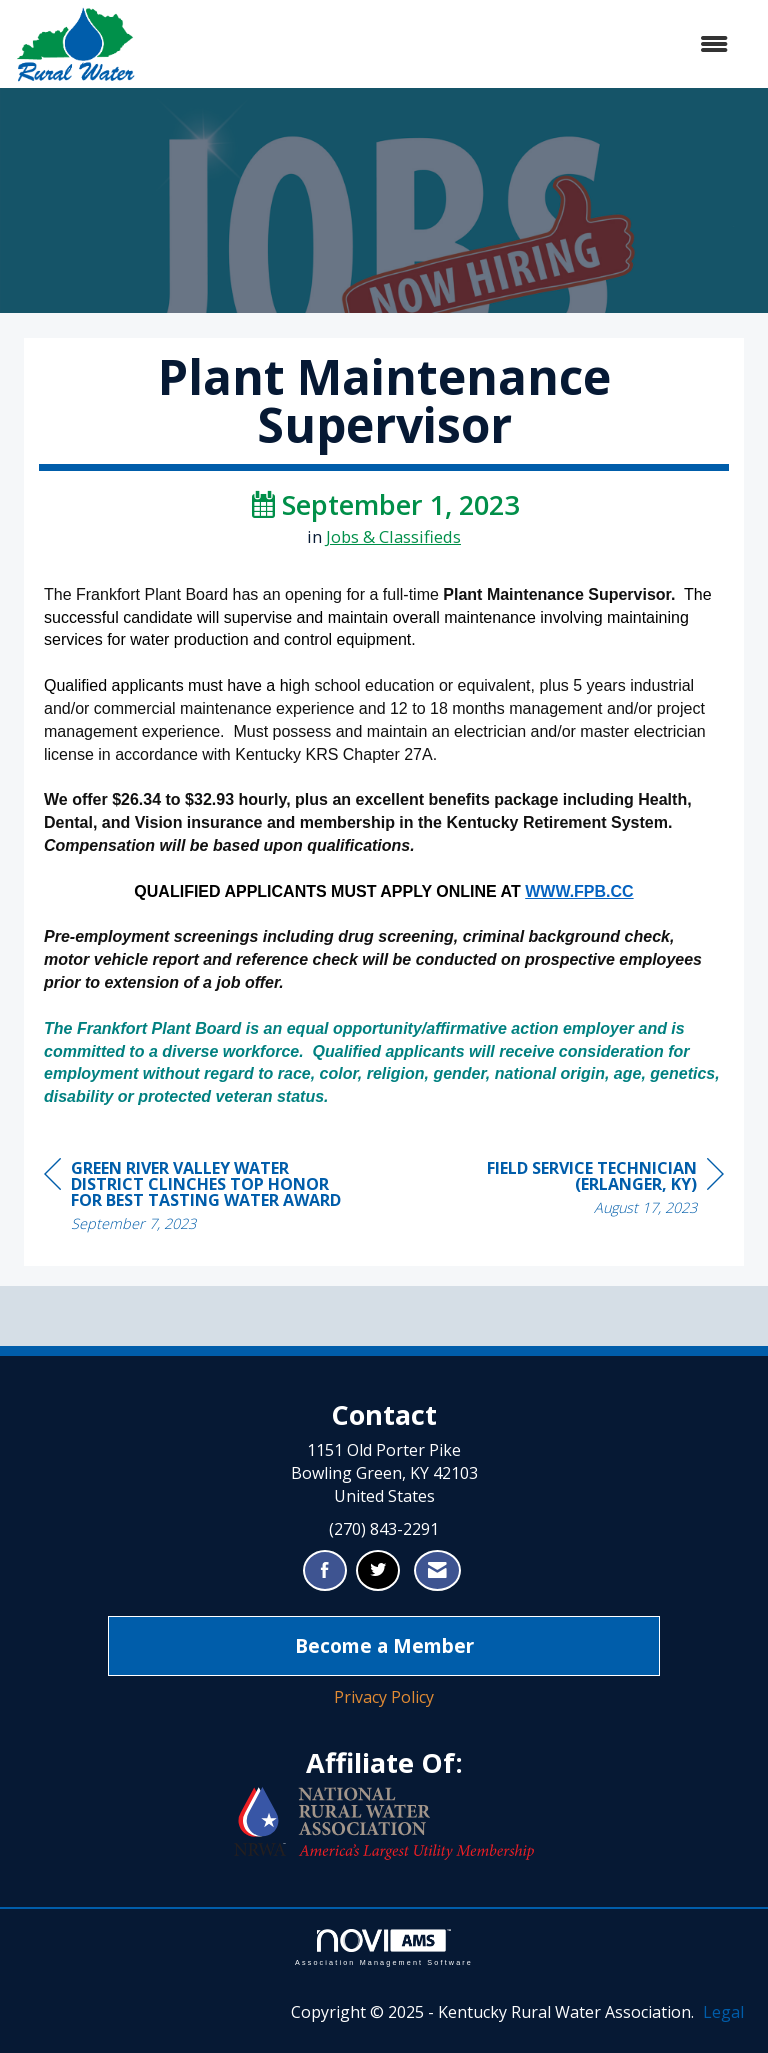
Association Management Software (384, 1947)
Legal (723, 2012)
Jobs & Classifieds (393, 536)
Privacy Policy (384, 1697)
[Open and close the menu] (442, 44)
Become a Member (384, 1645)
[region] (574, 1190)
